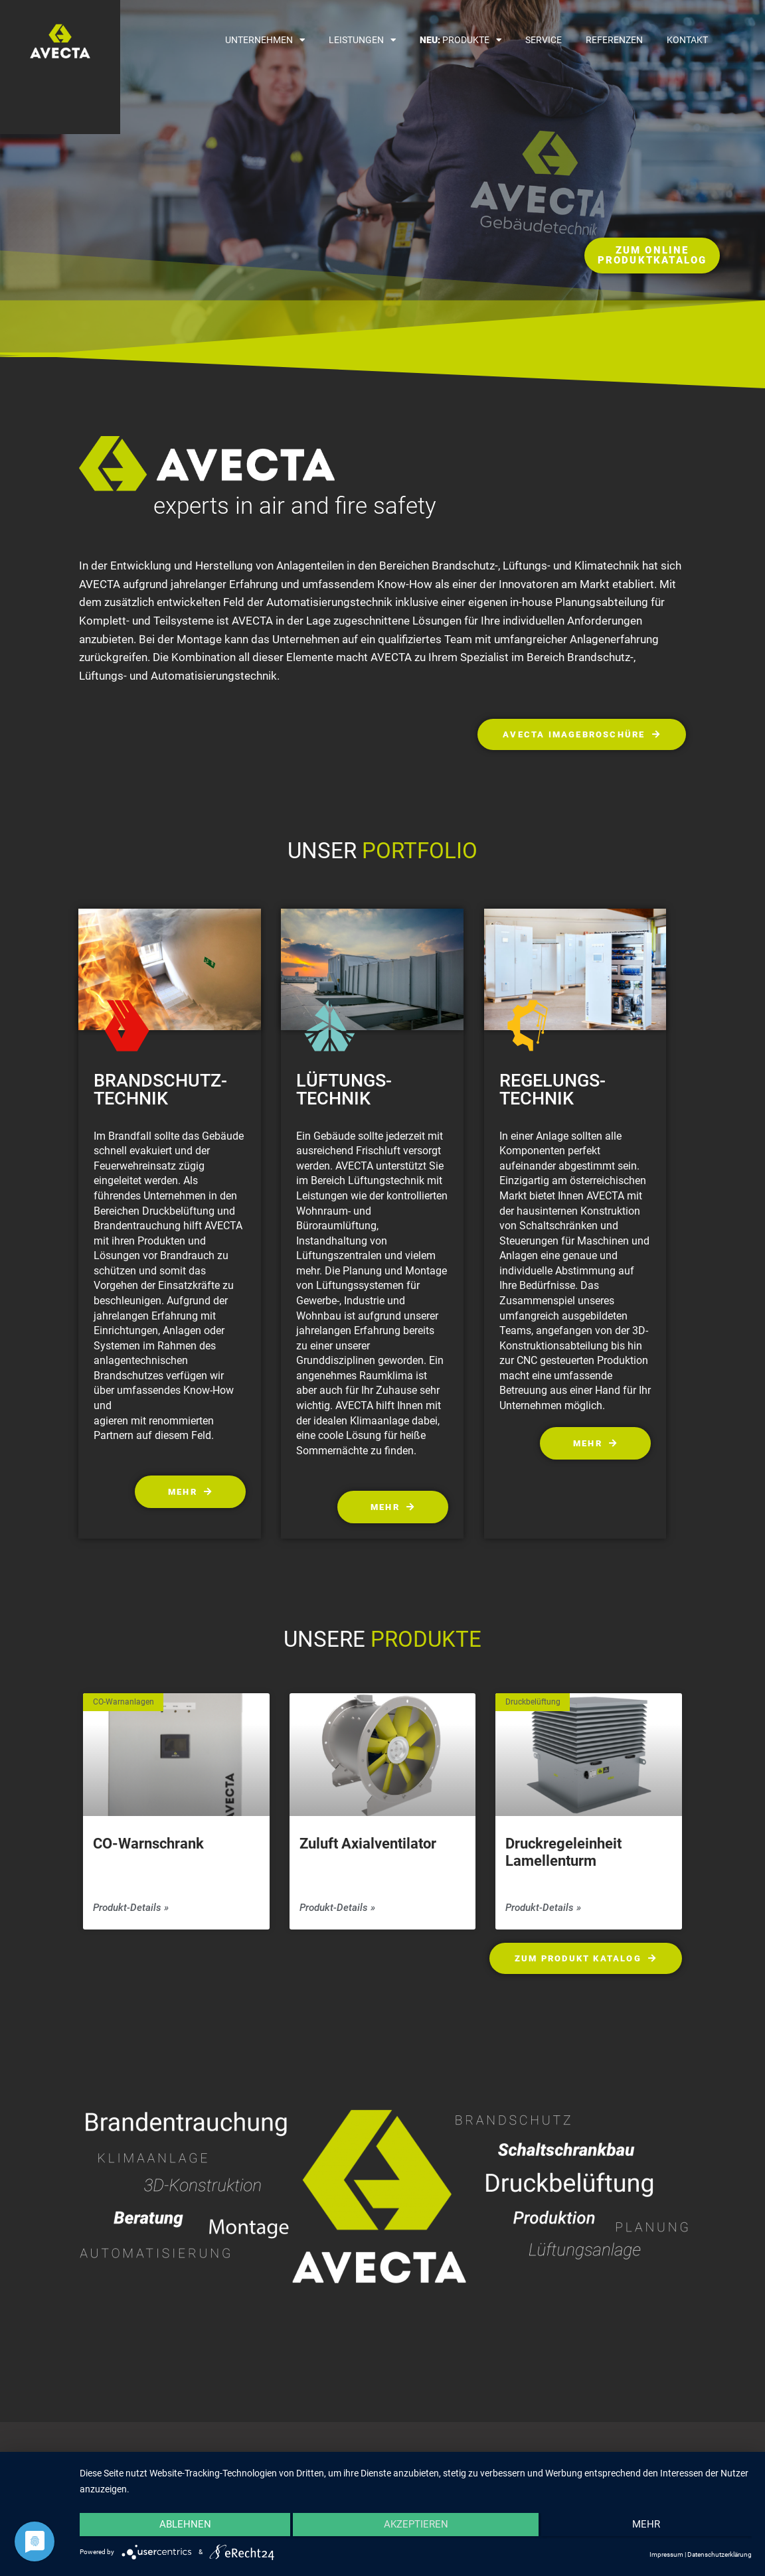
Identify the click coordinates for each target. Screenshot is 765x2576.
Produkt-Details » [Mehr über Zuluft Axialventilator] (337, 1909)
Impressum (666, 2554)
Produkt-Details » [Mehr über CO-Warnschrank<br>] (131, 1909)
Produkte (460, 40)
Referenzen (614, 40)
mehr (651, 2528)
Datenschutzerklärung (719, 2554)
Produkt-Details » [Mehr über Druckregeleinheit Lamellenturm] (543, 1909)
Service (543, 40)
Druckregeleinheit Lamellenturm (563, 1854)
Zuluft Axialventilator (367, 1845)
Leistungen (362, 40)
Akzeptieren (416, 2528)
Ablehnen (180, 2528)
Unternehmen (265, 40)
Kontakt (687, 40)
